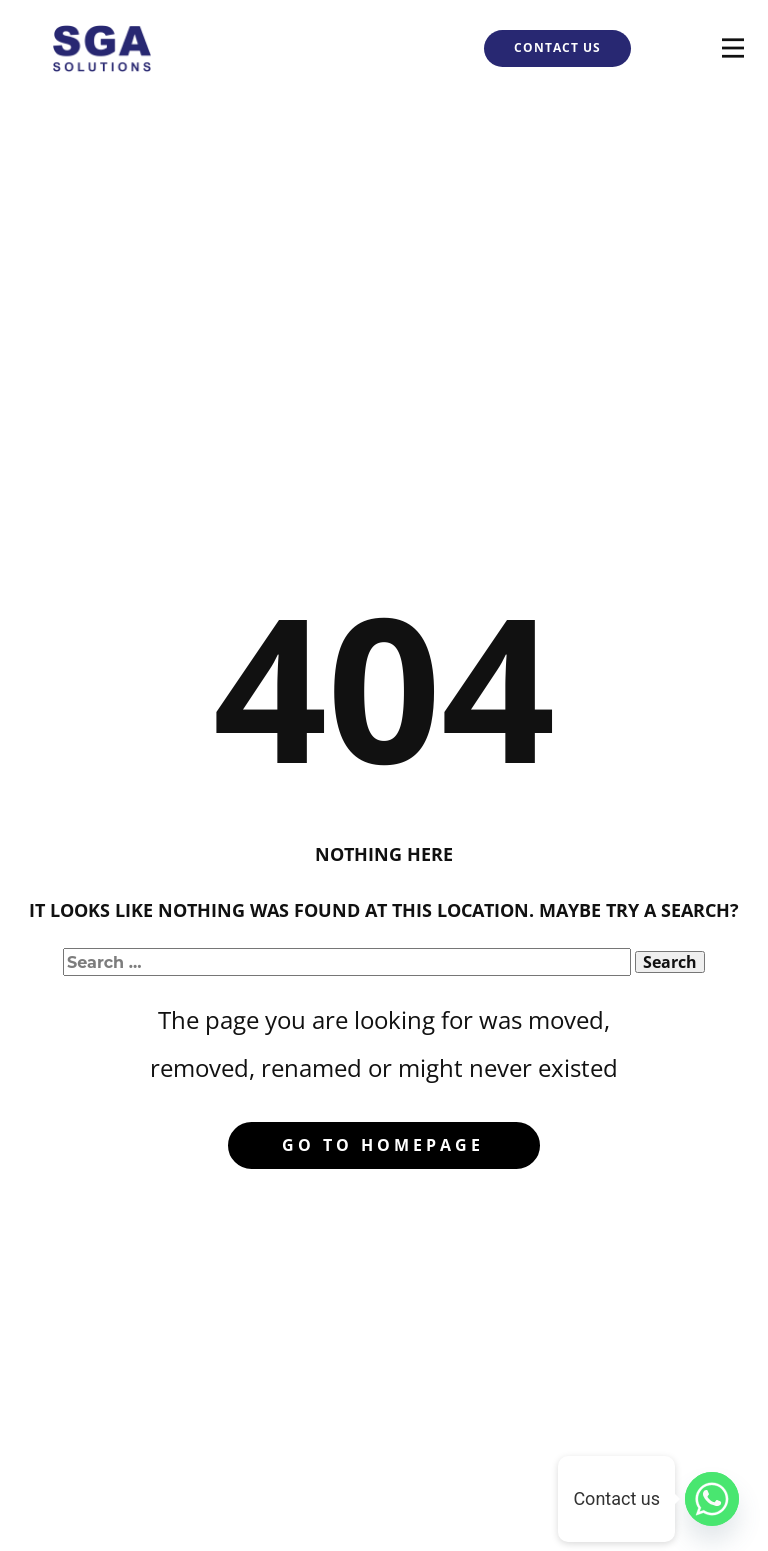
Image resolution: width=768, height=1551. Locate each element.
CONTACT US (557, 47)
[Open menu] (733, 48)
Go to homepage (383, 1145)
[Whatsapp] (712, 1499)
